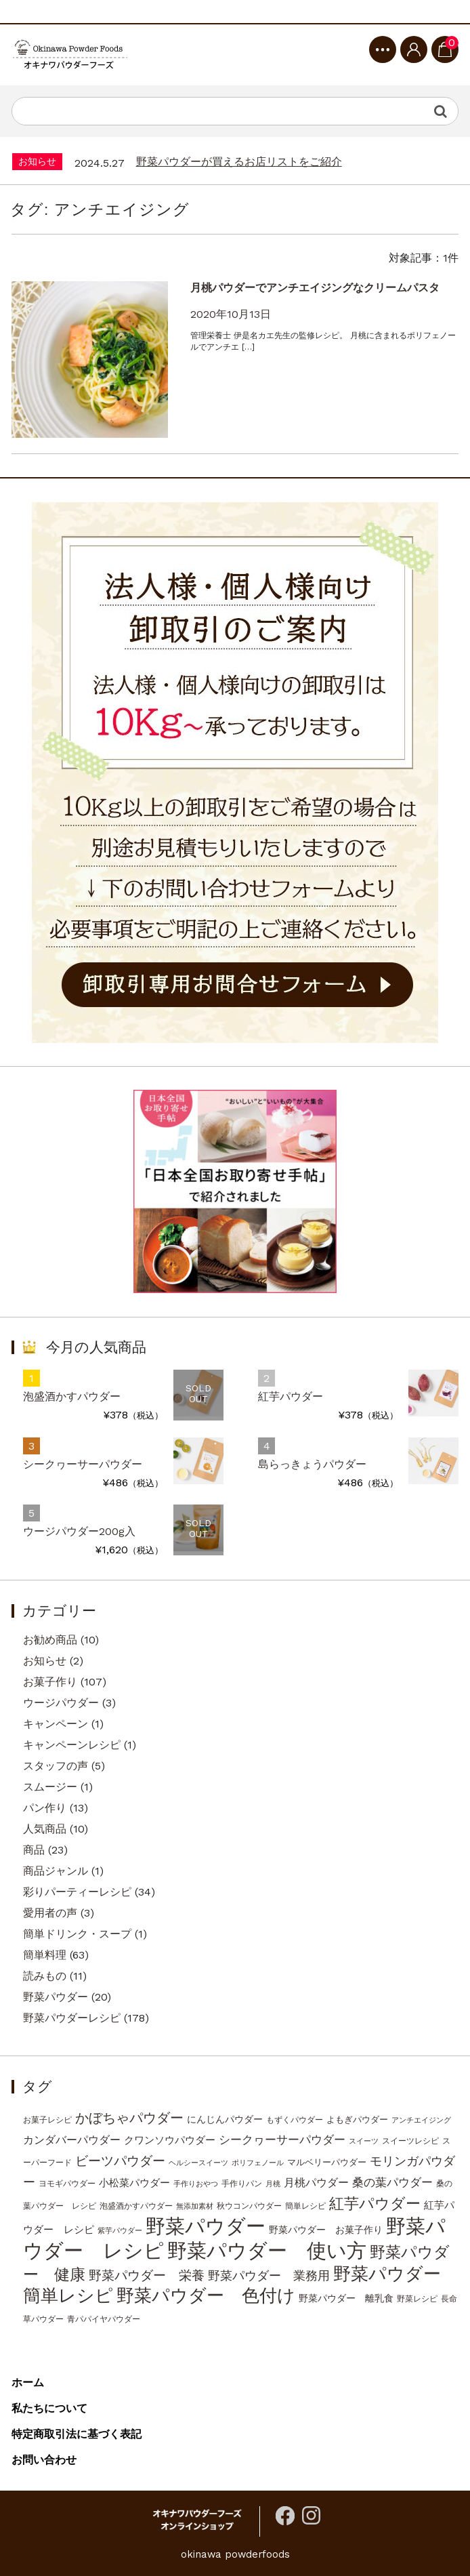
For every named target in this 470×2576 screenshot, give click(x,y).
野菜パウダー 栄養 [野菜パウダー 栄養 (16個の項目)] (147, 2275)
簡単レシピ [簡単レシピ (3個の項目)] (305, 2206)
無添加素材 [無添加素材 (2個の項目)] (194, 2206)
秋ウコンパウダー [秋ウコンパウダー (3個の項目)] (249, 2206)
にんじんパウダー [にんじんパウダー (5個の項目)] (225, 2119)
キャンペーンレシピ (72, 1744)
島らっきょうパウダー (312, 1464)
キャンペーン (55, 1723)
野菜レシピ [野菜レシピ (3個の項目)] (417, 2299)
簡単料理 (44, 1954)
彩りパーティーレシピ (77, 1891)
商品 (34, 1849)
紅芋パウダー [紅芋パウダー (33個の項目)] (375, 2203)
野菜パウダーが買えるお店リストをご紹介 (239, 161)
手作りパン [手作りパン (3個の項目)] (241, 2183)
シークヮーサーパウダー (82, 1464)
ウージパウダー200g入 (79, 1531)
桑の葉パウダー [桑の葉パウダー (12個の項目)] (392, 2182)
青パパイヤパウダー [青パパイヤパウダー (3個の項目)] (103, 2319)
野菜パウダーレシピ (72, 2017)
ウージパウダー (61, 1702)
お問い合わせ (44, 2459)
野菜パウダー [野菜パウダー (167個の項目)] (205, 2226)
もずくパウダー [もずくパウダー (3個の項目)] (294, 2120)
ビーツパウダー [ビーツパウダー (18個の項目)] (120, 2161)
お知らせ (44, 1660)
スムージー (50, 1786)
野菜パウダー (55, 1996)
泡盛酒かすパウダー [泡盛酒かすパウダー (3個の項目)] (136, 2206)
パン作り (44, 1807)
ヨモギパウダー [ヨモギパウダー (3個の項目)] (67, 2183)
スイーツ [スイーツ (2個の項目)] (364, 2141)
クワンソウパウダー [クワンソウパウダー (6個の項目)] (169, 2140)
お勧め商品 (50, 1639)
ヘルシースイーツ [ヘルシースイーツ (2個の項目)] (198, 2163)
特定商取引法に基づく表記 (77, 2434)
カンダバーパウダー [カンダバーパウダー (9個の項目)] (72, 2139)
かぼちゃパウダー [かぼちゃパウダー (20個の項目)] (129, 2118)
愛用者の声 (50, 1912)
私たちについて (49, 2408)
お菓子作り (50, 1681)
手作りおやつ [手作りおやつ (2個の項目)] (195, 2184)
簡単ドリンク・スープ (77, 1933)
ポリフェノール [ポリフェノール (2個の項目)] (258, 2163)
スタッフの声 (55, 1765)
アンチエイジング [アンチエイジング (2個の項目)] (421, 2120)
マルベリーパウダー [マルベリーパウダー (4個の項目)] (326, 2162)
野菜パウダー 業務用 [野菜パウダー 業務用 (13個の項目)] (269, 2275)
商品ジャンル (55, 1870)
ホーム (28, 2382)
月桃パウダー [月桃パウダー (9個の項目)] (316, 2182)
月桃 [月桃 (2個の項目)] (272, 2184)
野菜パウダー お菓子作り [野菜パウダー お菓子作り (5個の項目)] (326, 2229)
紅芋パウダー (290, 1396)
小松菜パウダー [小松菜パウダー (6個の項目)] (134, 2183)
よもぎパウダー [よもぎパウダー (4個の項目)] (357, 2119)
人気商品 (44, 1828)
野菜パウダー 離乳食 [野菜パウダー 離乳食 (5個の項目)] (346, 2298)
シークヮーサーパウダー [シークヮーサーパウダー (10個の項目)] (282, 2139)
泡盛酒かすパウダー (72, 1396)
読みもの (44, 1975)
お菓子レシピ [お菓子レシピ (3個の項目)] (47, 2120)
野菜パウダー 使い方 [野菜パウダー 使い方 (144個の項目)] (266, 2250)
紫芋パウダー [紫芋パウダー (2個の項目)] (120, 2230)
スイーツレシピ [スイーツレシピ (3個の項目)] (410, 2141)
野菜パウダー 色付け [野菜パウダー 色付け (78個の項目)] (205, 2295)
